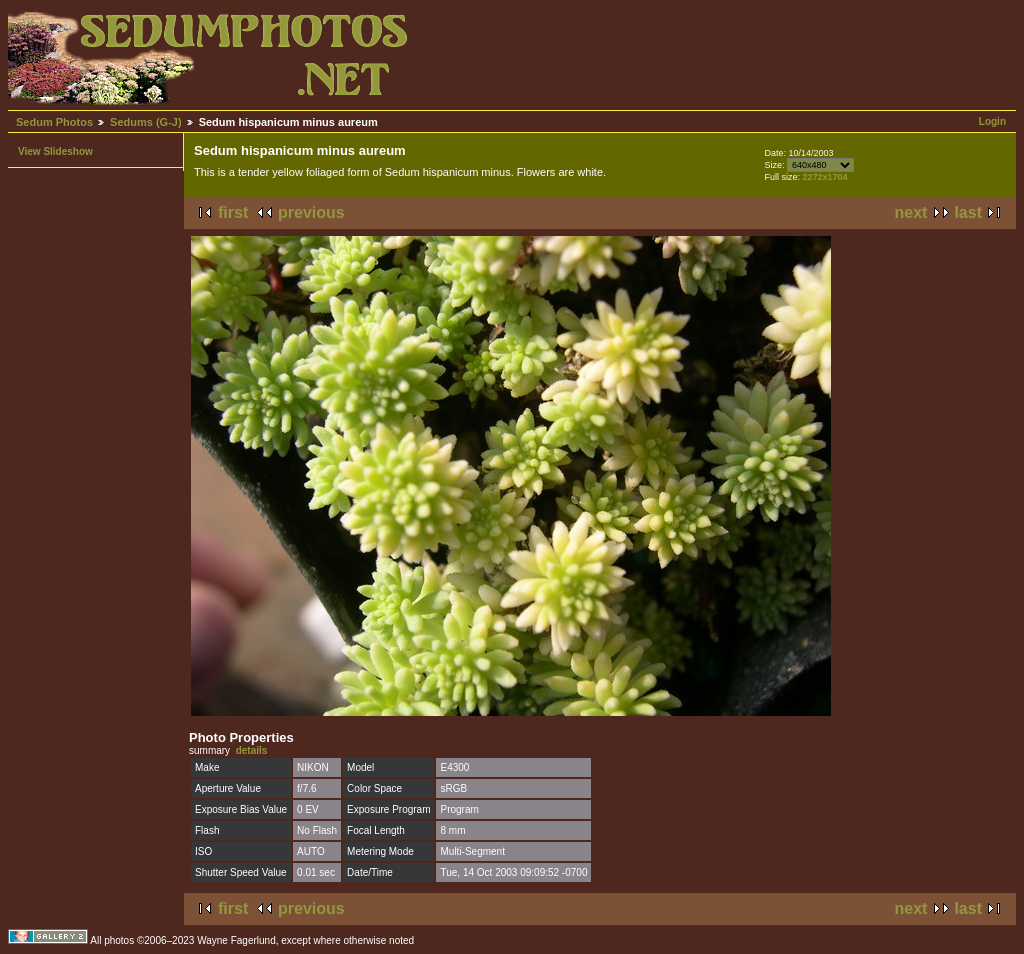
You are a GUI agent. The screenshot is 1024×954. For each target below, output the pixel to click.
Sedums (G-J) (146, 122)
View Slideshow (55, 151)
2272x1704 (824, 177)
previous (311, 212)
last (968, 212)
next (911, 212)
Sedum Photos (54, 122)
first (233, 212)
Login (992, 121)
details (252, 750)
